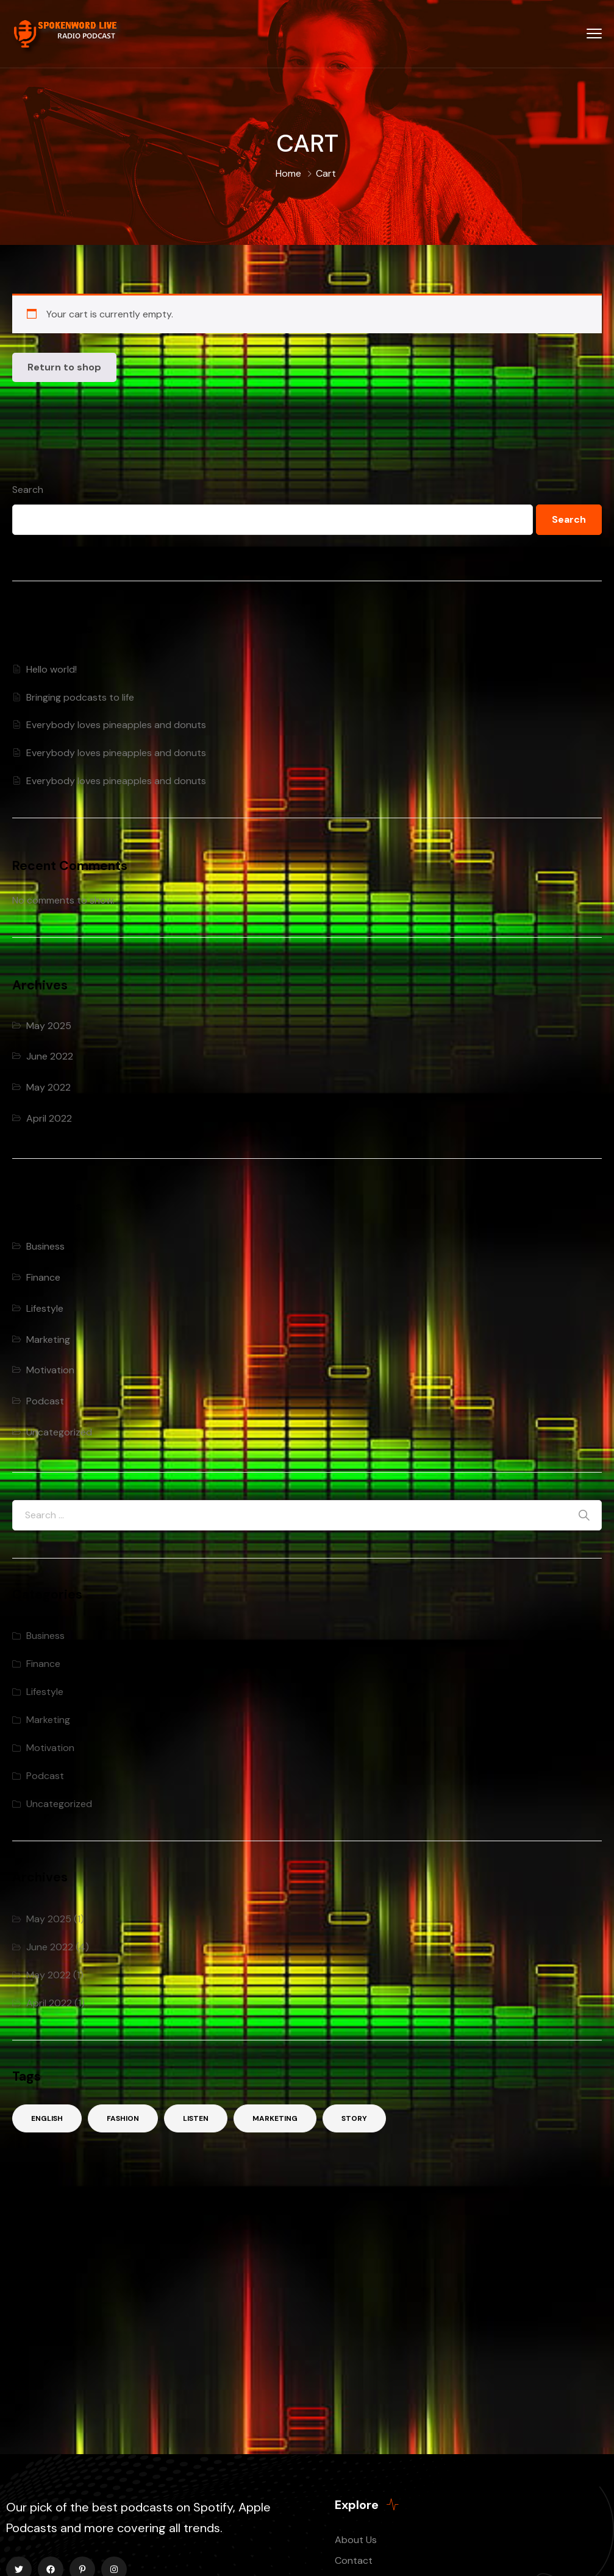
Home (288, 173)
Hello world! (51, 669)
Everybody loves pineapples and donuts (116, 724)
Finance (43, 1277)
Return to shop (64, 367)
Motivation (50, 1370)
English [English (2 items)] (47, 2118)
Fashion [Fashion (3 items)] (123, 2118)
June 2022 (49, 1056)
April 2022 (49, 1118)
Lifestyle (44, 1308)
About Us (356, 2539)
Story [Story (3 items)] (354, 2118)
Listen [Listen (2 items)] (196, 2118)
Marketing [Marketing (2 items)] (275, 2118)
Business (45, 1246)
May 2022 (48, 1087)
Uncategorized (59, 1432)
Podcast (45, 1401)
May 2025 (48, 1025)
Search (27, 489)
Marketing (48, 1339)
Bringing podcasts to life (80, 697)
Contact (354, 2560)
